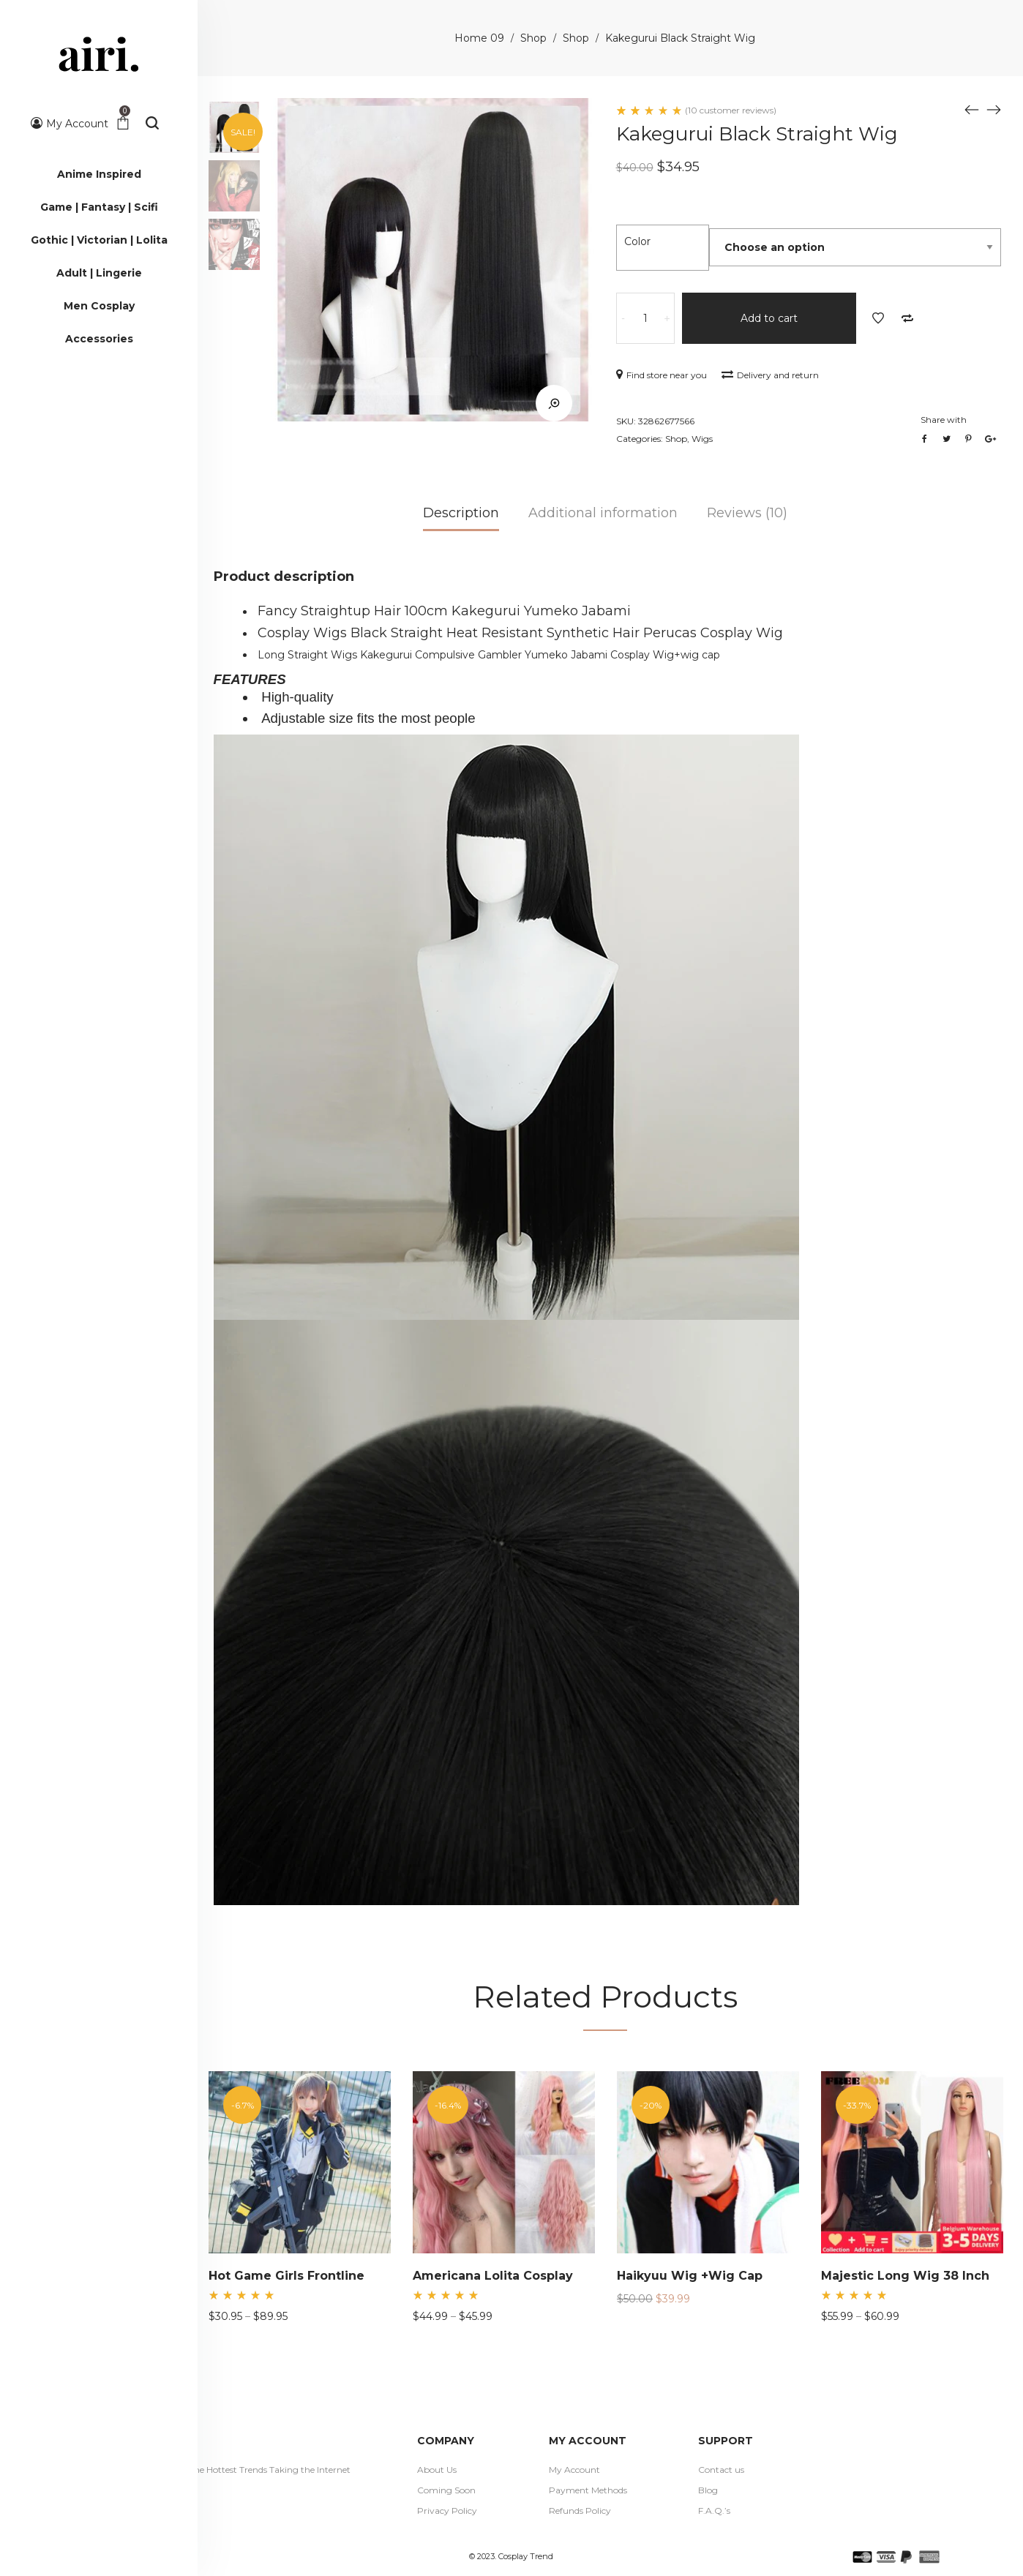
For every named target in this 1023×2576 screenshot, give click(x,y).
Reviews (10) (747, 513)
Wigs (702, 438)
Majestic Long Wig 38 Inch (905, 2276)
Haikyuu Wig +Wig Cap (689, 2276)
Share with (944, 419)
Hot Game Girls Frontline (286, 2276)
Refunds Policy (580, 2510)
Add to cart (769, 318)
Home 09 (479, 38)
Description (461, 513)
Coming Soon (446, 2490)
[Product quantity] (645, 318)
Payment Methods (588, 2490)
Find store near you (661, 374)
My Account (574, 2469)
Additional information (603, 513)
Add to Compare (907, 318)
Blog (708, 2490)
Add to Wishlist (878, 318)
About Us (437, 2469)
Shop (533, 38)
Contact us (721, 2469)
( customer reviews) (730, 110)
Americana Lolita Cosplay (493, 2276)
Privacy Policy (447, 2510)
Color (637, 241)
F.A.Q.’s (714, 2510)
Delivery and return (770, 374)
